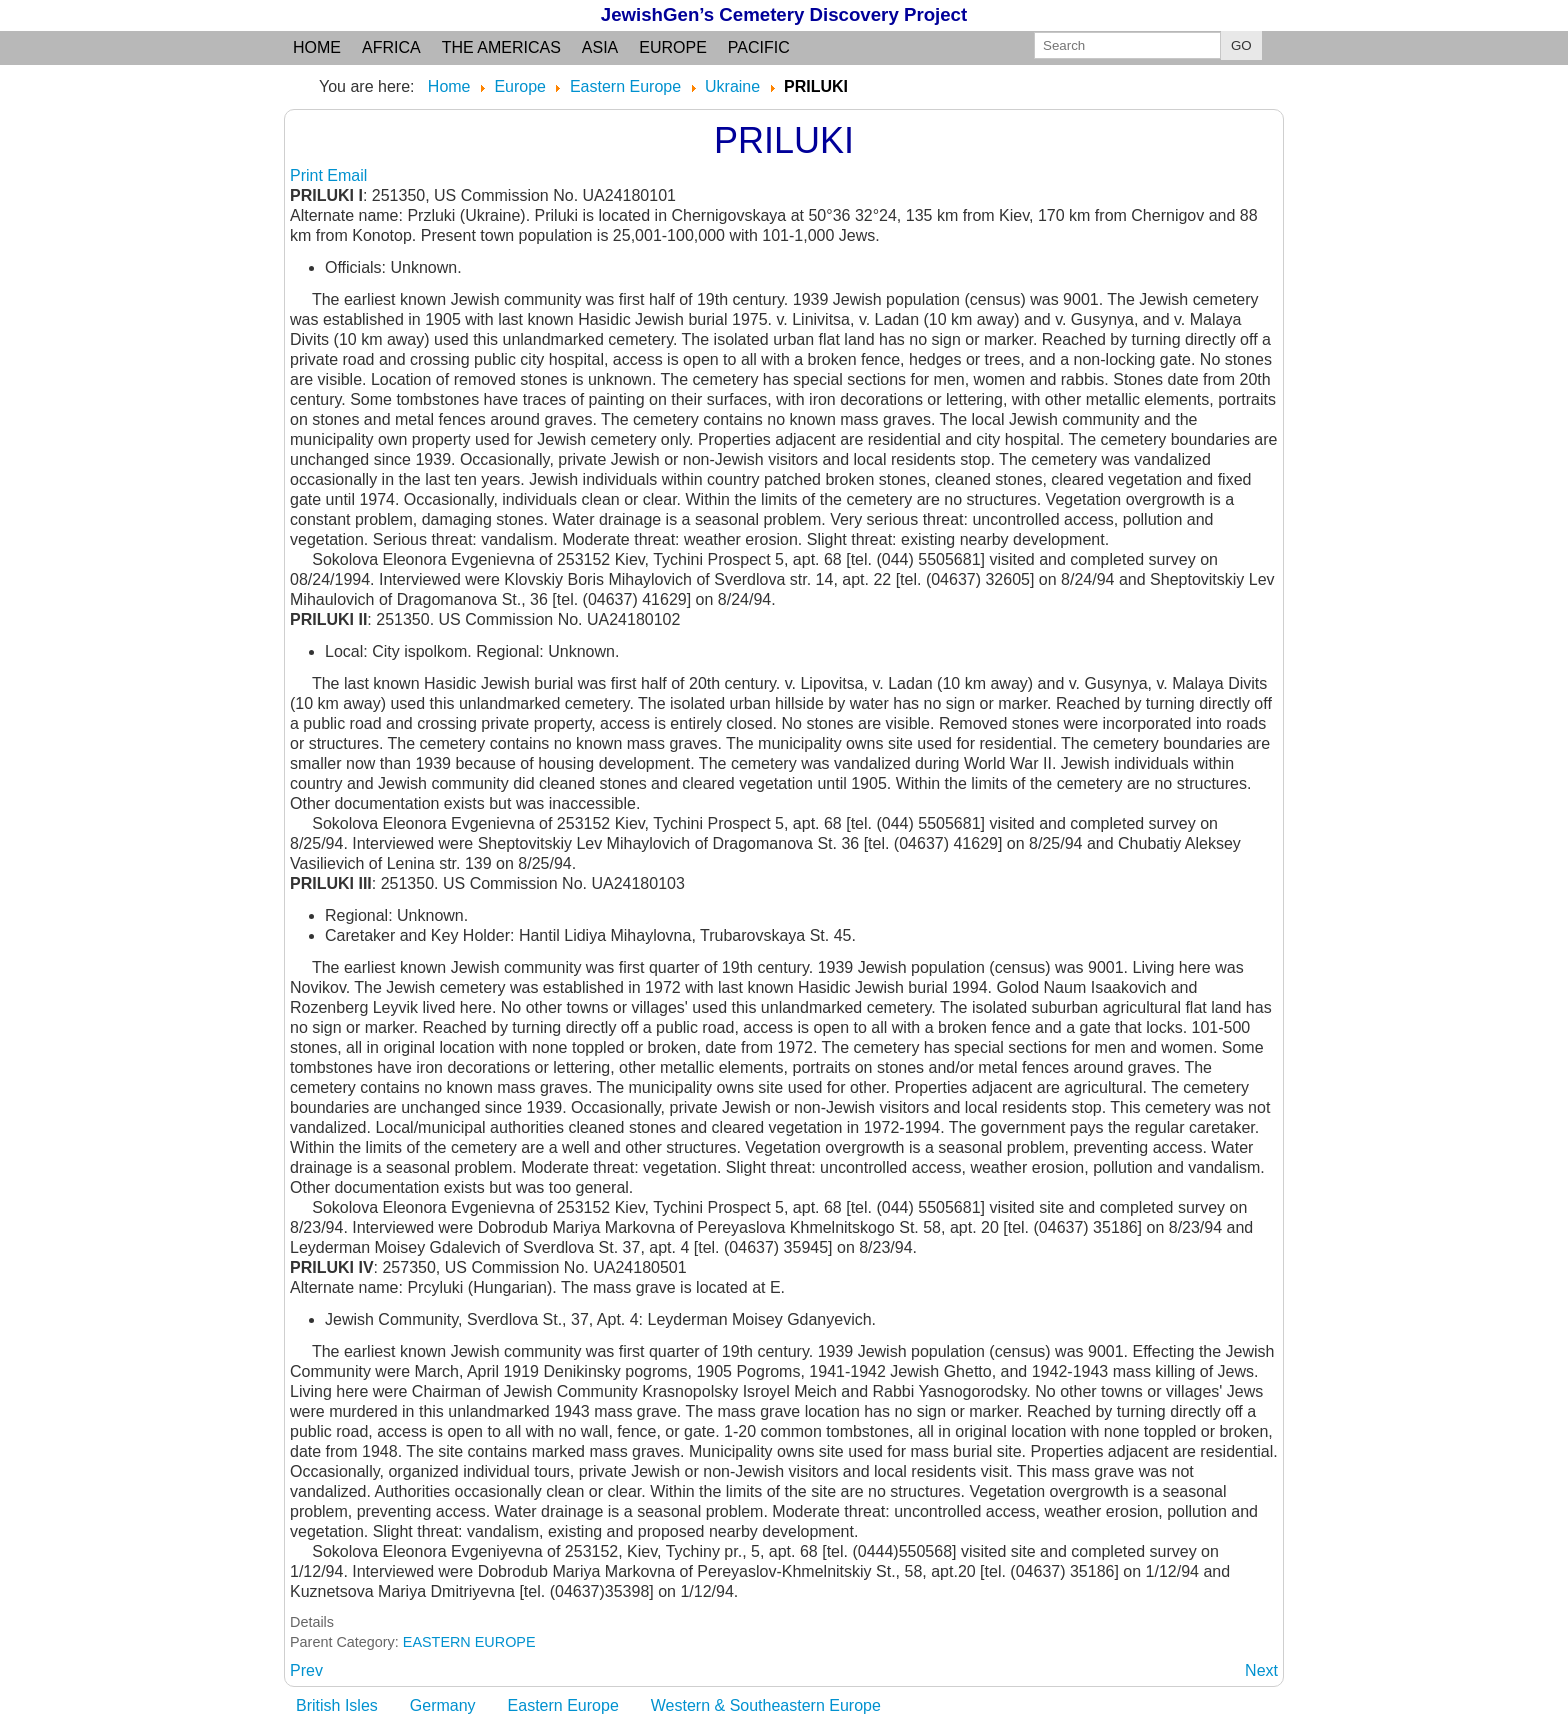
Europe (673, 47)
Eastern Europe (563, 1705)
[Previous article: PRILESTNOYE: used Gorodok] (306, 1670)
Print (308, 175)
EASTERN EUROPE (469, 1642)
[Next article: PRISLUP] (1261, 1670)
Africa (391, 47)
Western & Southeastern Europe (766, 1705)
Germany (443, 1705)
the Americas (501, 47)
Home (317, 47)
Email (347, 175)
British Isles (337, 1705)
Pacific (759, 47)
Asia (600, 47)
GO (1241, 45)
